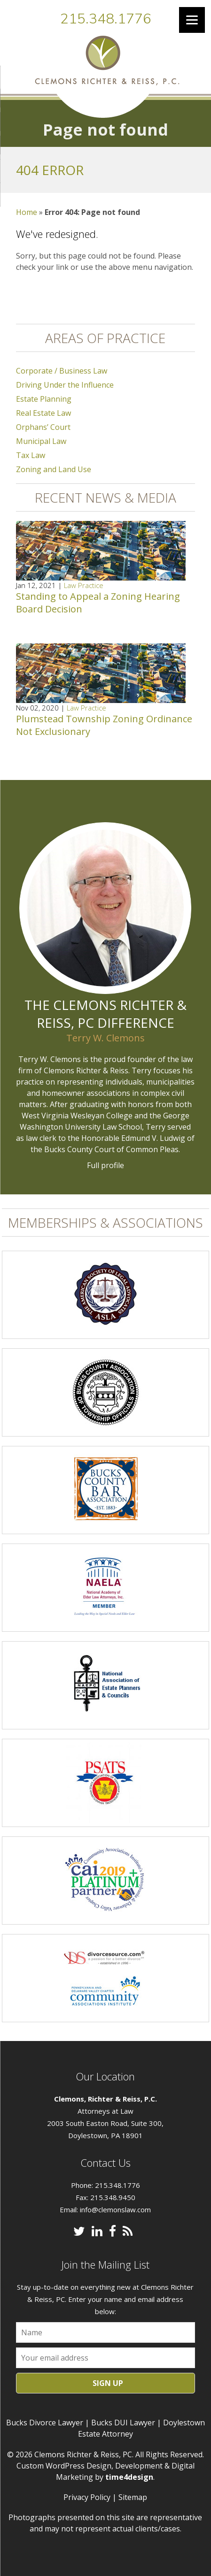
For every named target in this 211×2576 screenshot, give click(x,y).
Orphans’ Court (43, 427)
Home (26, 212)
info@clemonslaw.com (115, 2209)
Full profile (105, 1165)
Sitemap (132, 2497)
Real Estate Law (43, 413)
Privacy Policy (86, 2497)
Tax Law (30, 455)
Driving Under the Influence (65, 385)
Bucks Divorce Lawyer (44, 2422)
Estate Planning (43, 399)
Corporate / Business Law (61, 371)
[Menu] (192, 20)
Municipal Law (41, 441)
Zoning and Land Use (53, 469)
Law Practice (83, 585)
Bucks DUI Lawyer (123, 2422)
